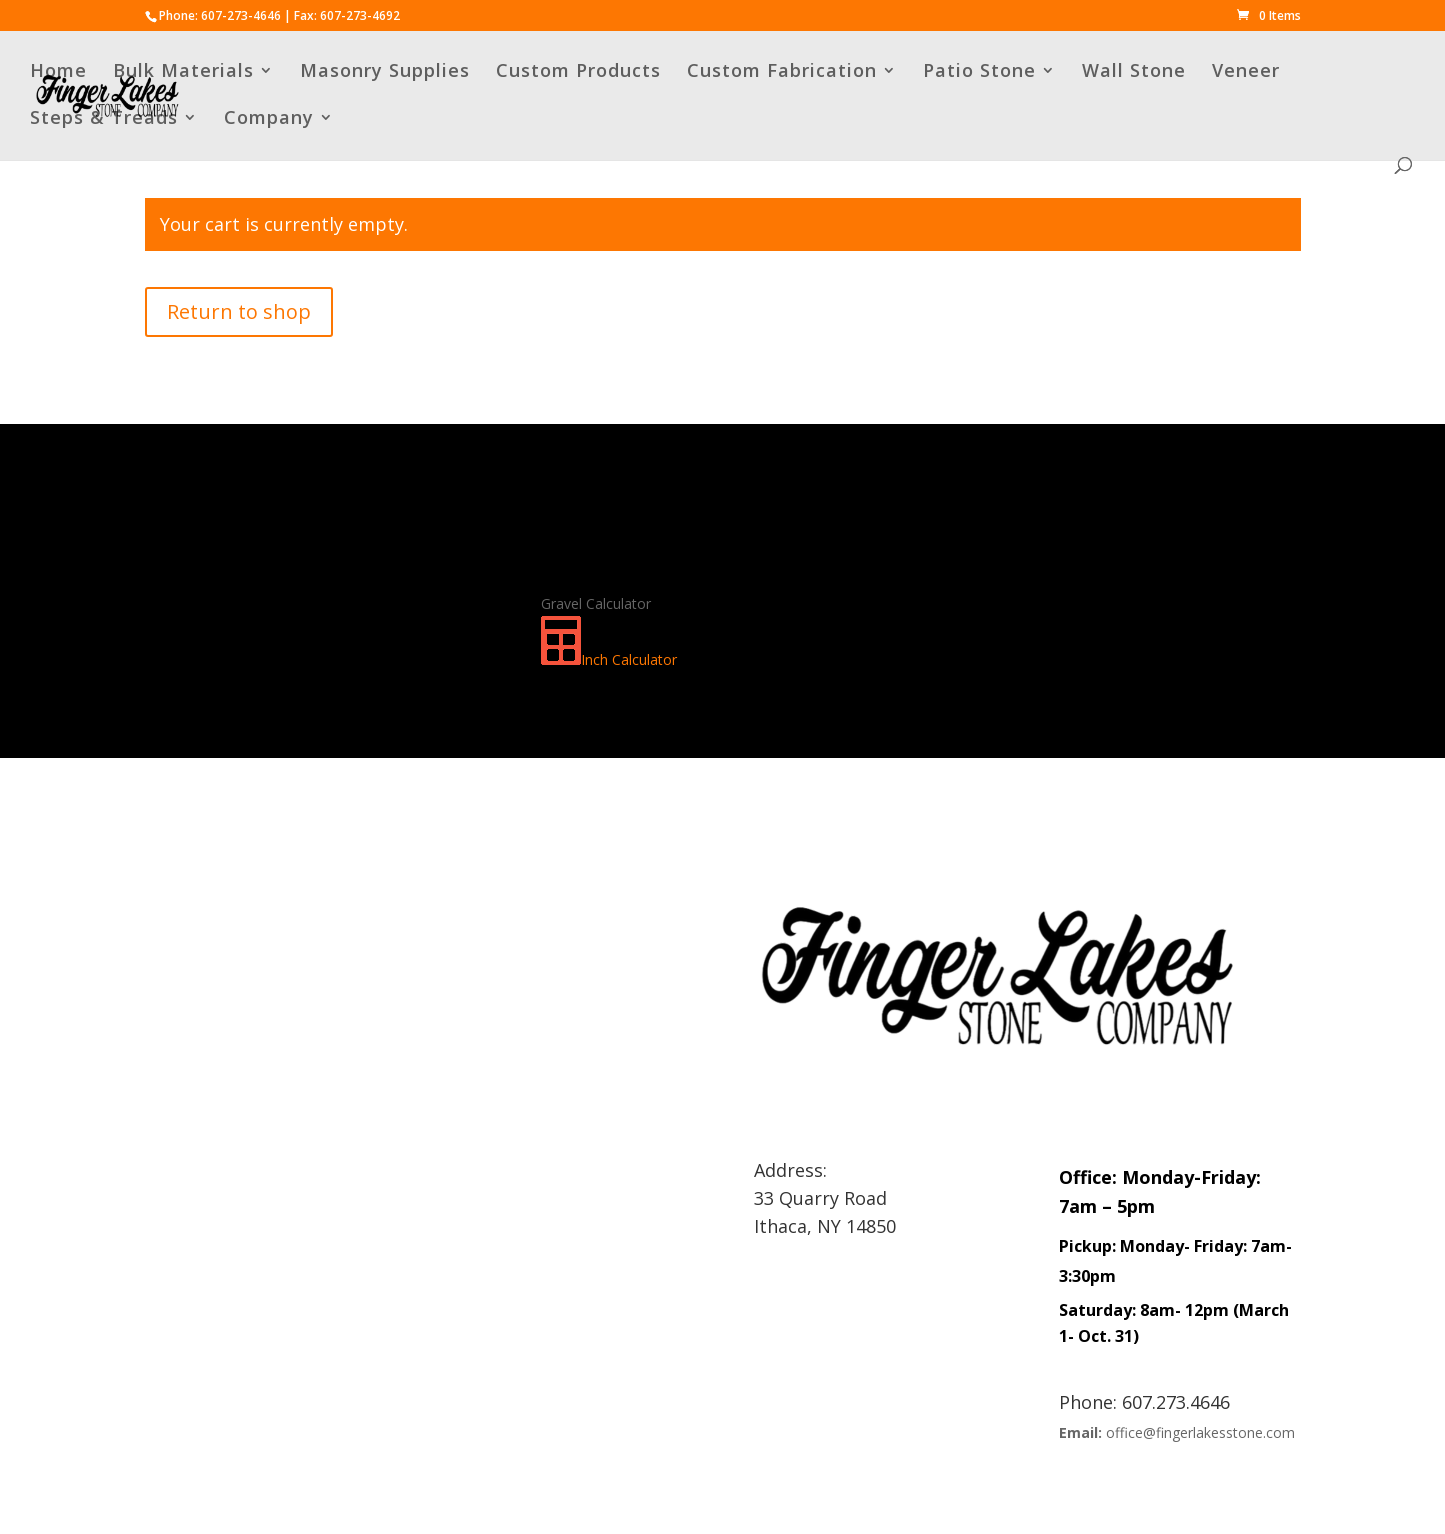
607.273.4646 (1176, 1402)
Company (269, 119)
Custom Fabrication (782, 72)
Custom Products (578, 72)
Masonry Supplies (385, 72)
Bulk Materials (183, 72)
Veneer (1246, 72)
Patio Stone (979, 72)
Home (58, 72)
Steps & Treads (104, 119)
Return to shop (239, 311)
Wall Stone (1134, 72)
